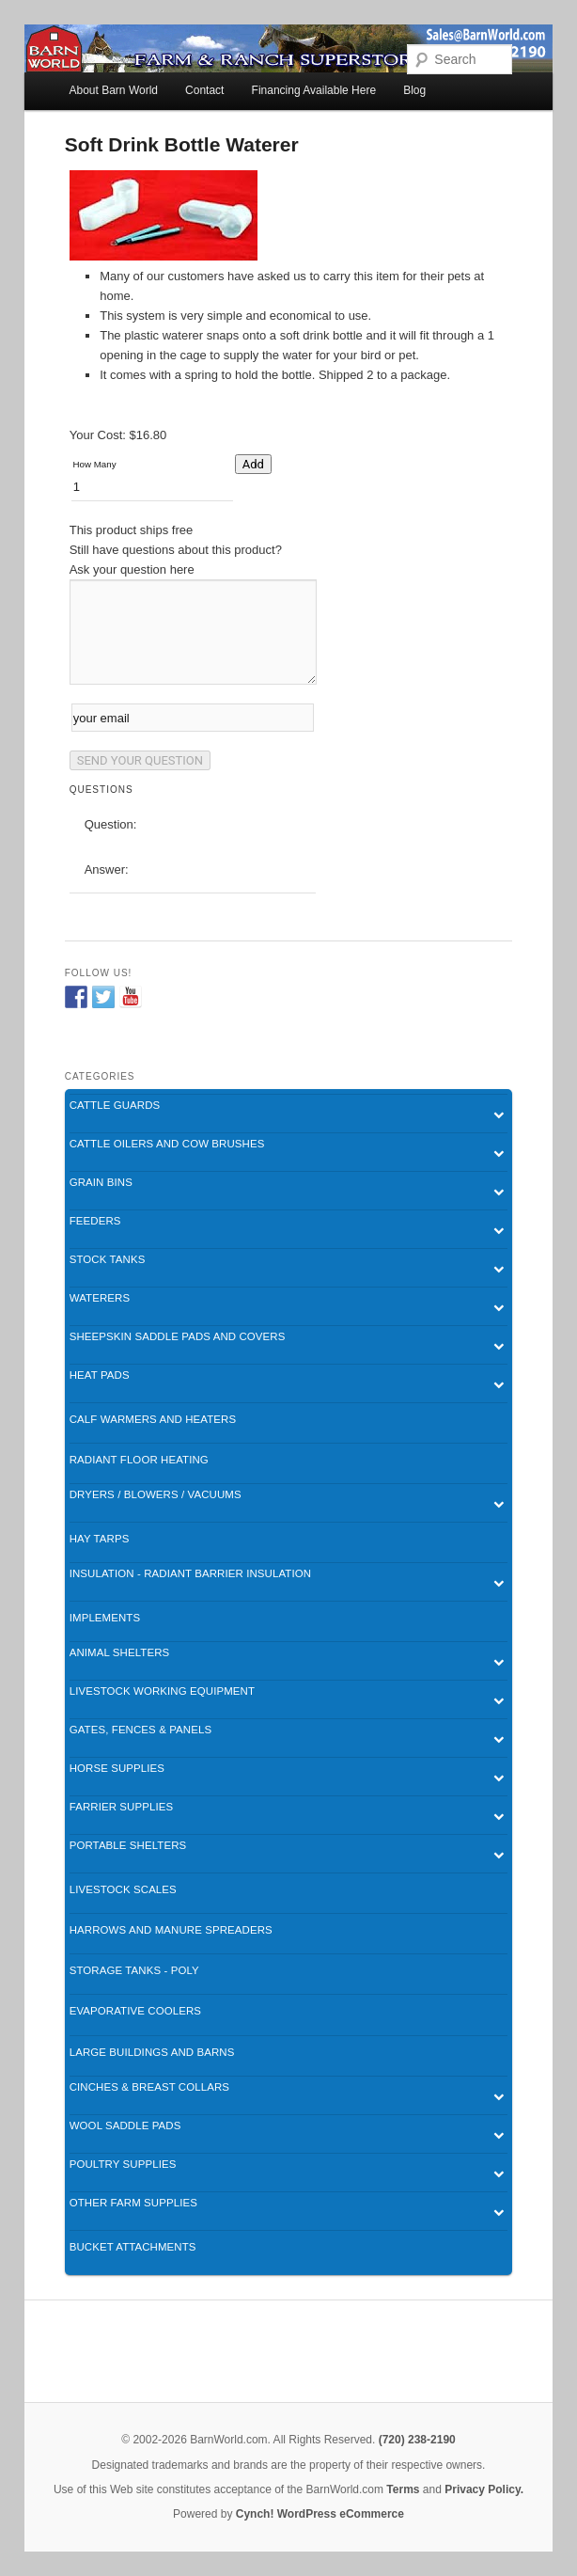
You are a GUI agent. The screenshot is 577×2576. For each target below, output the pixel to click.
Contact (204, 90)
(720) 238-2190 (417, 2439)
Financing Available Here (314, 90)
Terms (402, 2489)
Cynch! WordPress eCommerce (320, 2514)
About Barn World (114, 90)
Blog (414, 90)
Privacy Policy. (483, 2489)
